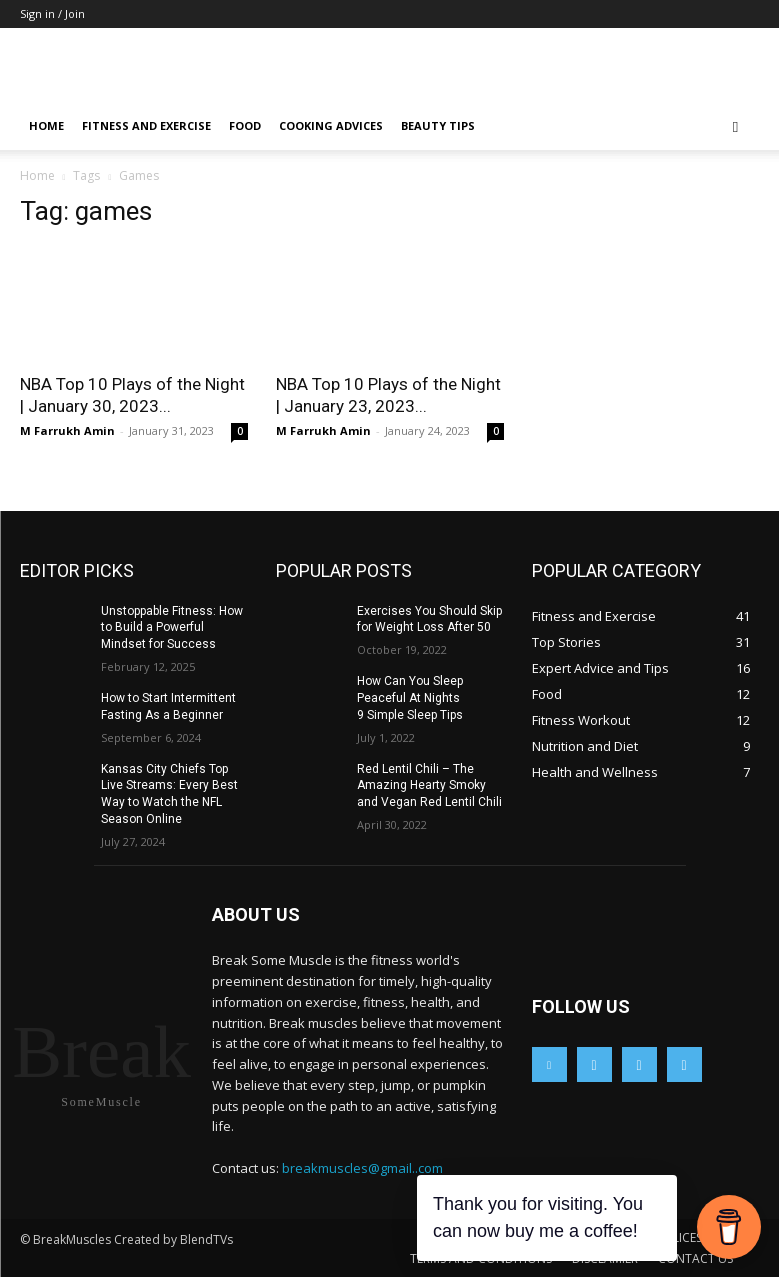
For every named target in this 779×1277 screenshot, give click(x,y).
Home (46, 125)
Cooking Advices (331, 125)
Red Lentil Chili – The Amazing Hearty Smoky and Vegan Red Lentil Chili (429, 786)
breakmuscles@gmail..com (362, 1168)
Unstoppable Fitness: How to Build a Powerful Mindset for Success (172, 628)
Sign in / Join (52, 13)
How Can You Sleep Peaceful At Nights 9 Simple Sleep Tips (410, 698)
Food (245, 125)
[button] (736, 126)
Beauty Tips (438, 125)
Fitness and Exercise (146, 125)
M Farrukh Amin (67, 430)
